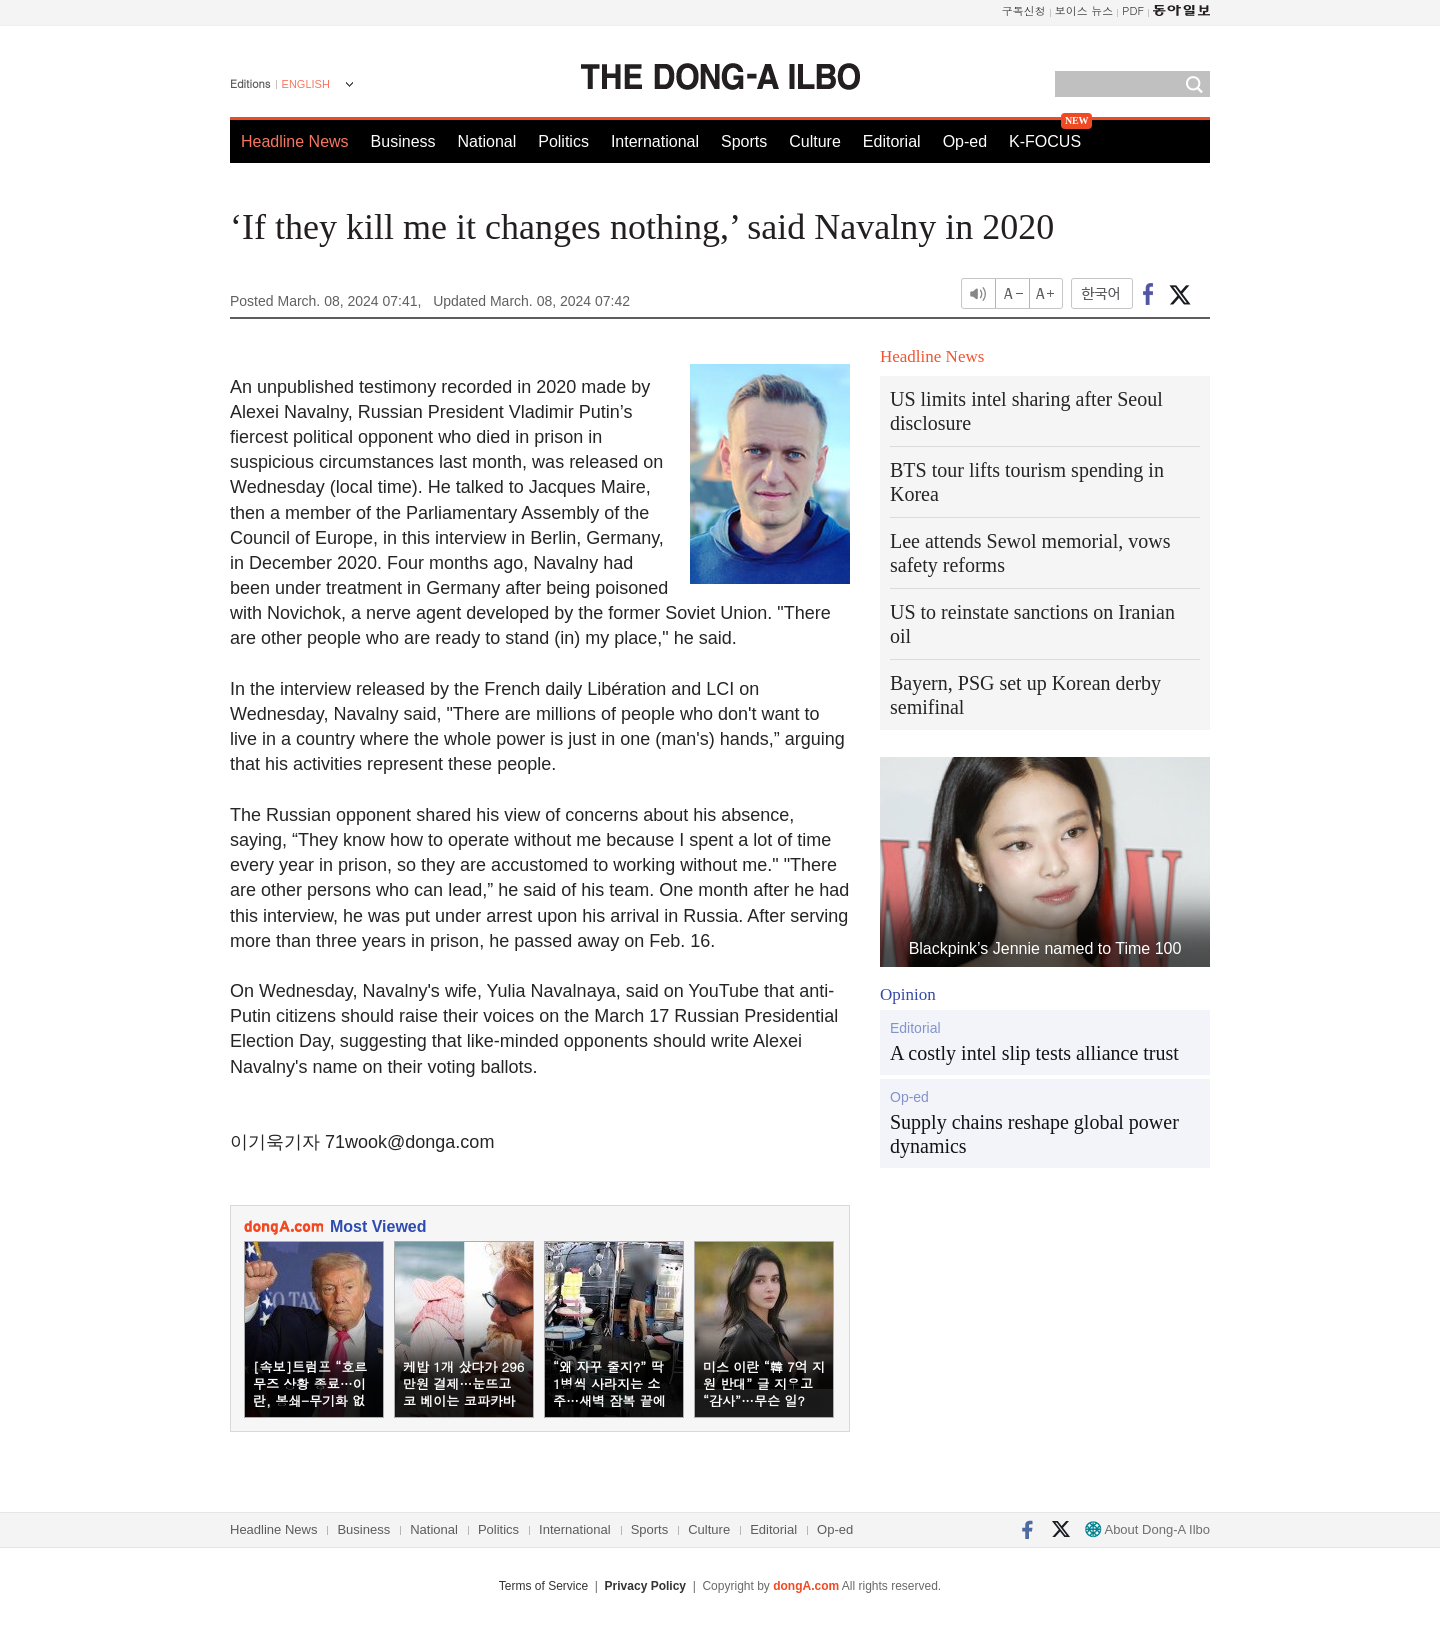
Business (403, 141)
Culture (815, 141)
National (487, 141)
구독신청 (1024, 10)
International (655, 141)
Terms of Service (543, 1586)
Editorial (892, 141)
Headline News (295, 141)
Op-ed (965, 141)
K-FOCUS (1045, 141)
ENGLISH (306, 84)
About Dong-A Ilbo (1147, 1529)
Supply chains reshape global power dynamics (1034, 1134)
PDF (1133, 10)
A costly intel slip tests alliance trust (1034, 1053)
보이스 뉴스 (1084, 10)
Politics (563, 141)
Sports (744, 141)
